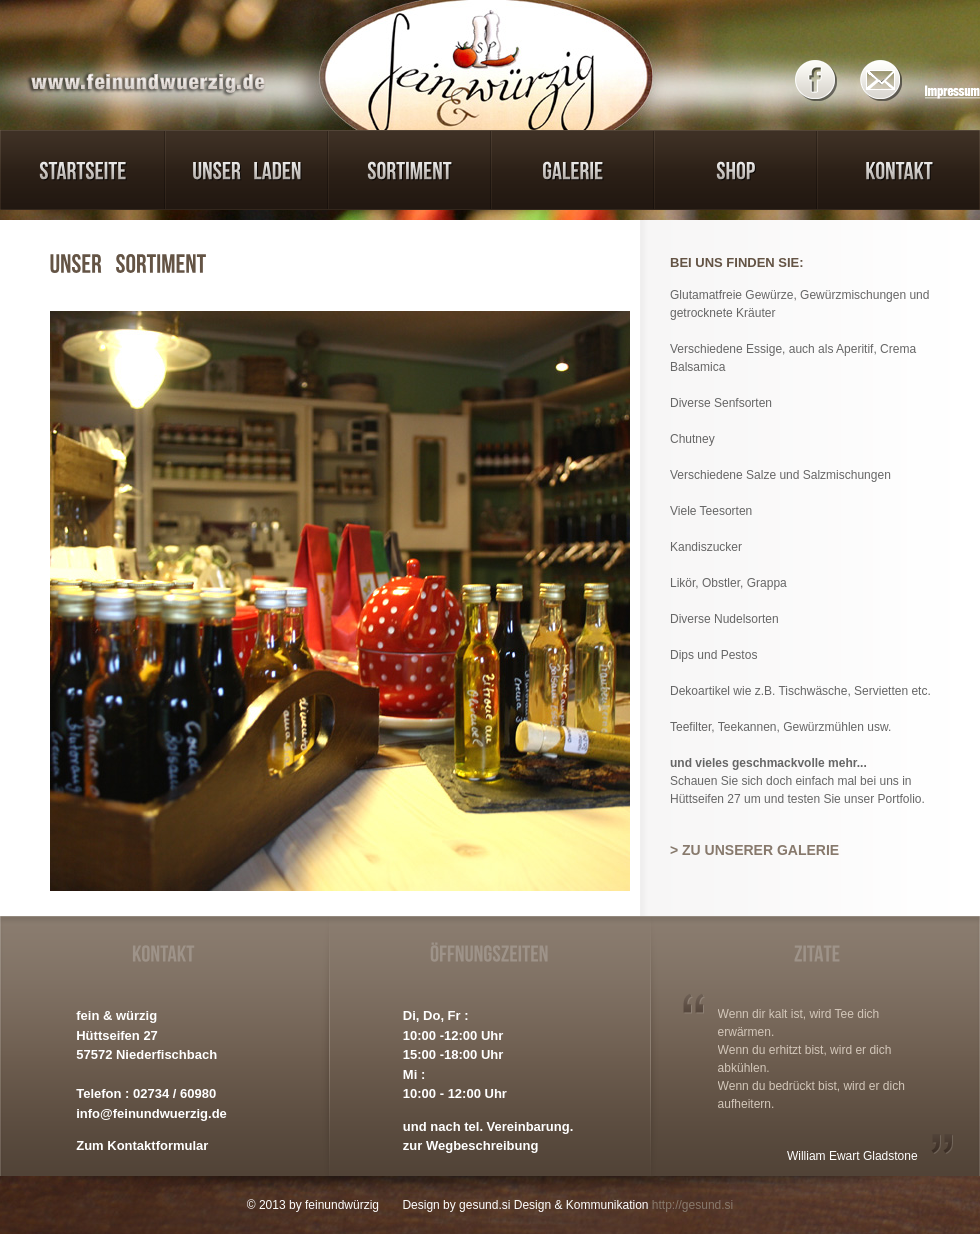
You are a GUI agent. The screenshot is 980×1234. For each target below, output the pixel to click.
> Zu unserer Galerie (754, 850)
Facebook (822, 80)
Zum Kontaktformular (142, 1145)
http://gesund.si (692, 1205)
